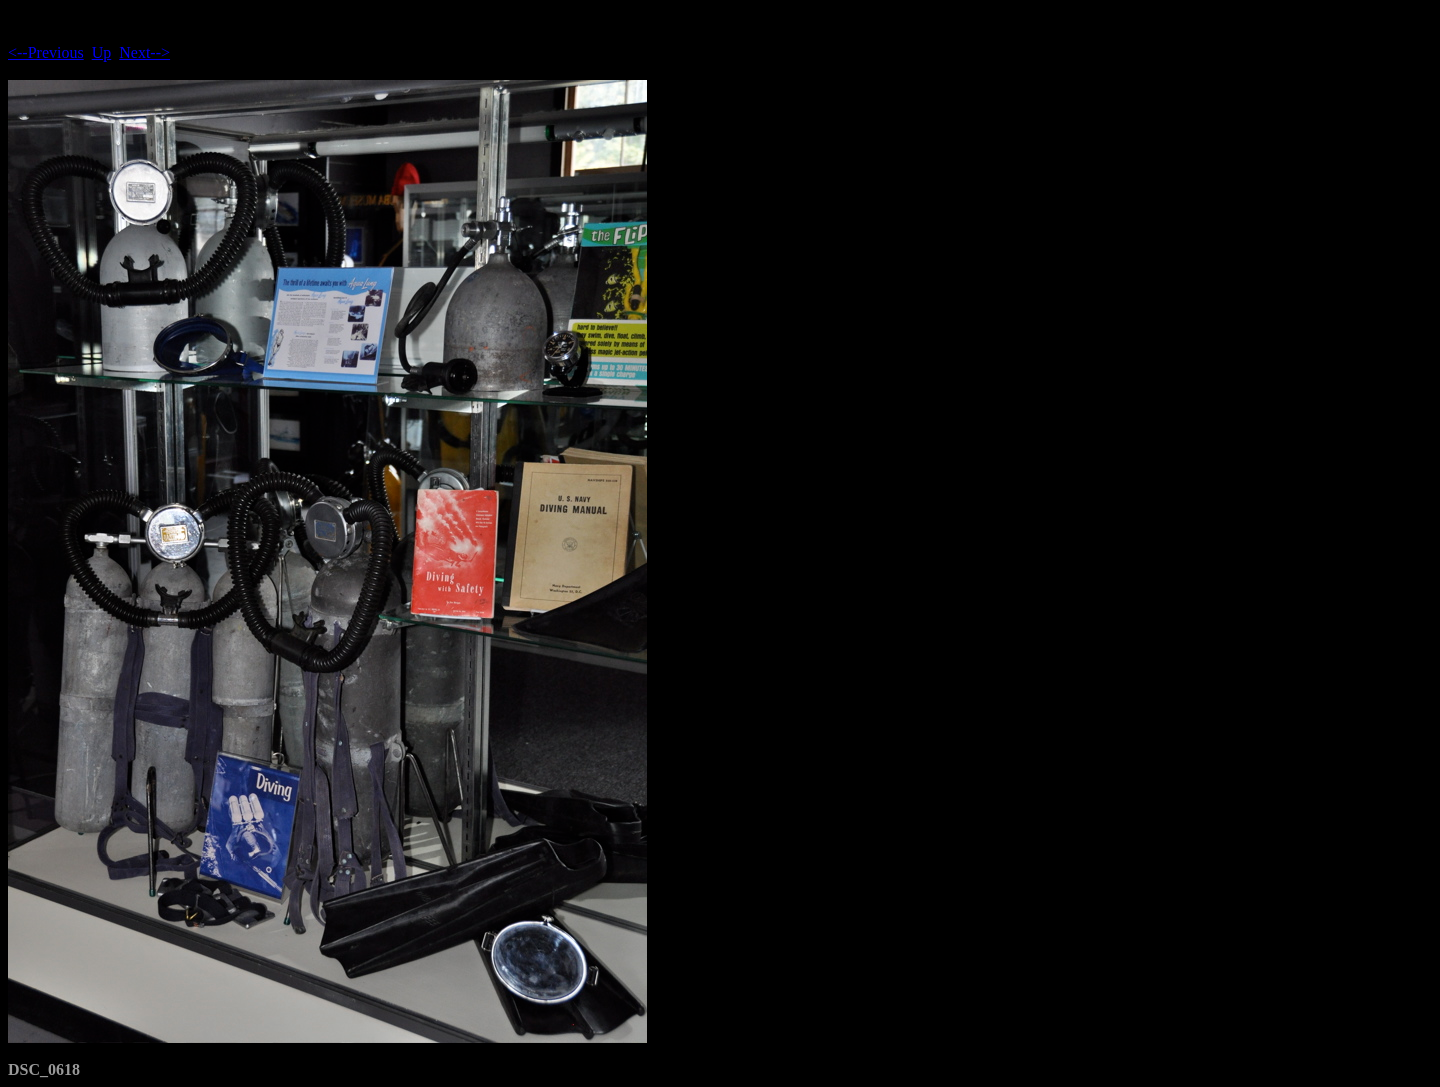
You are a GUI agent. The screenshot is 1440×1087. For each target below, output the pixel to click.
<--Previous (46, 52)
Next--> (144, 52)
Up (102, 52)
